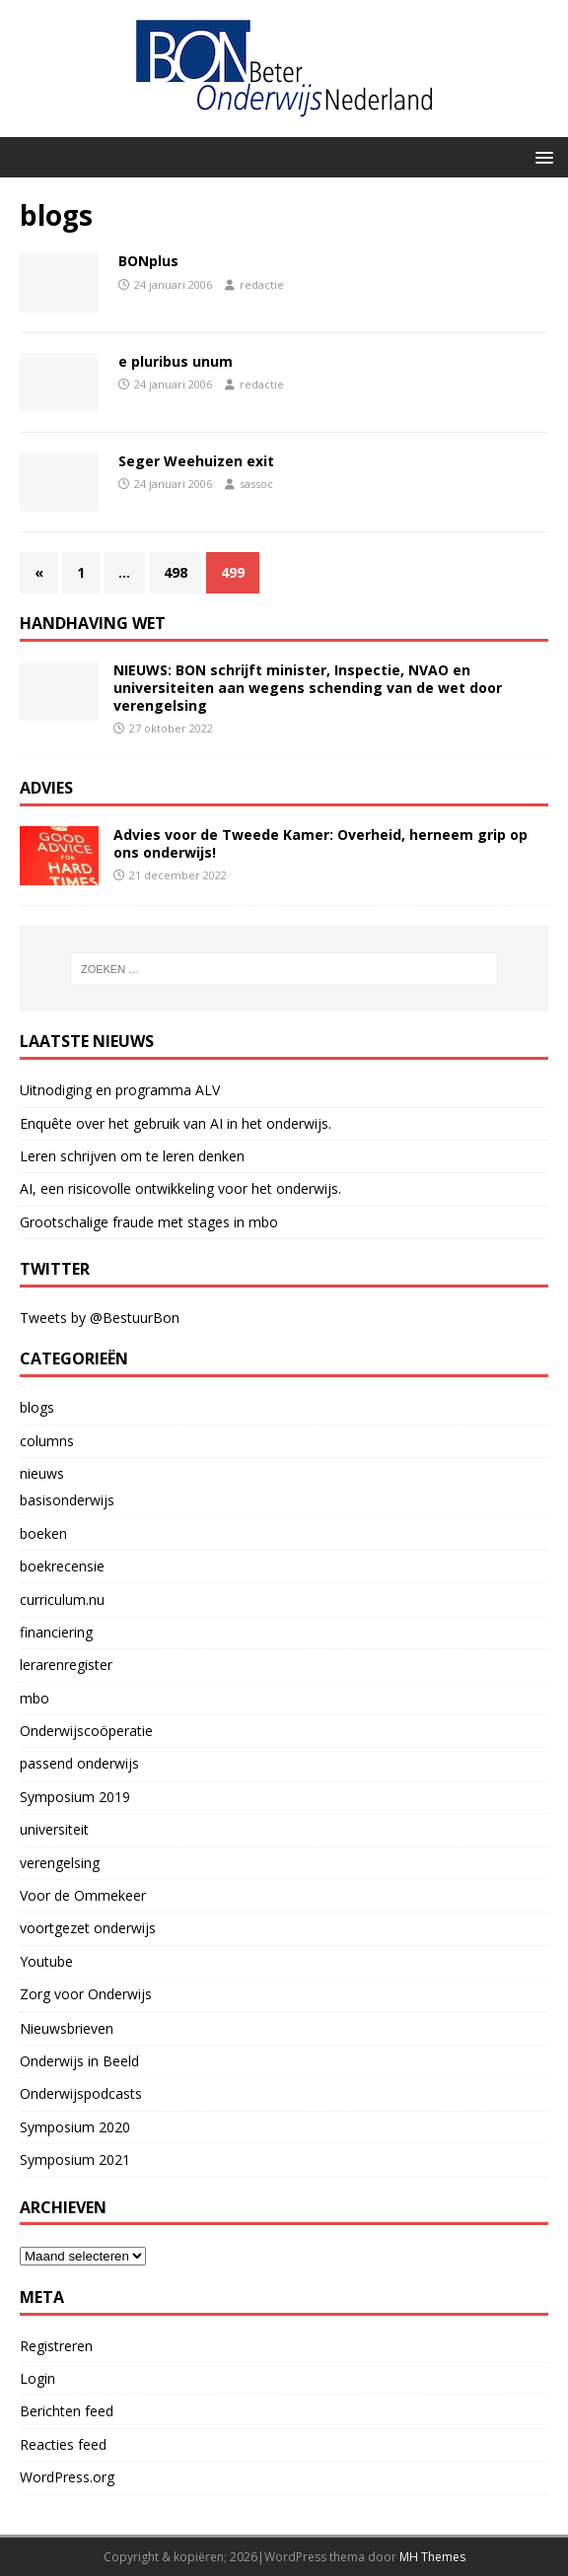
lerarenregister (66, 1664)
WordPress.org (67, 2477)
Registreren (56, 2345)
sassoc (256, 483)
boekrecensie (62, 1566)
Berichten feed (66, 2411)
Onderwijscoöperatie (86, 1730)
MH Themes (432, 2556)
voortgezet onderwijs (88, 1927)
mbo (34, 1698)
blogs (37, 1407)
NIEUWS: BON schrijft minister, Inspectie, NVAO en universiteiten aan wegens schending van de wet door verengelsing (307, 688)
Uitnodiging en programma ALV (120, 1089)
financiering (56, 1632)
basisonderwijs (67, 1500)
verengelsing (60, 1862)
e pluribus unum (175, 361)
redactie (262, 284)
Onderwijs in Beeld (79, 2061)
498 (175, 572)
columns (47, 1440)
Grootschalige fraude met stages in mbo (149, 1222)
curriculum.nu (62, 1599)
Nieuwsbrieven (66, 2028)
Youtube (46, 1961)
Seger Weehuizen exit (196, 461)
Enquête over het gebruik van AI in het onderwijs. (175, 1123)
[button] (541, 156)
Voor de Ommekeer (83, 1895)
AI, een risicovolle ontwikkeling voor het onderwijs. (180, 1188)
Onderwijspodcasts (81, 2093)
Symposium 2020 (75, 2127)
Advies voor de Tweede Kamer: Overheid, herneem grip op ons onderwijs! (320, 843)
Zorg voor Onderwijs (86, 1993)
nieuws (42, 1473)
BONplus (148, 260)
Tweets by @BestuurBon (99, 1317)
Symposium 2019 (75, 1796)
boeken (43, 1533)
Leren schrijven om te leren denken (132, 1156)
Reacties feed (63, 2444)
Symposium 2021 (75, 2159)
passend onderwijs (79, 1763)
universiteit (54, 1829)
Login (37, 2378)
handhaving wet (93, 623)
